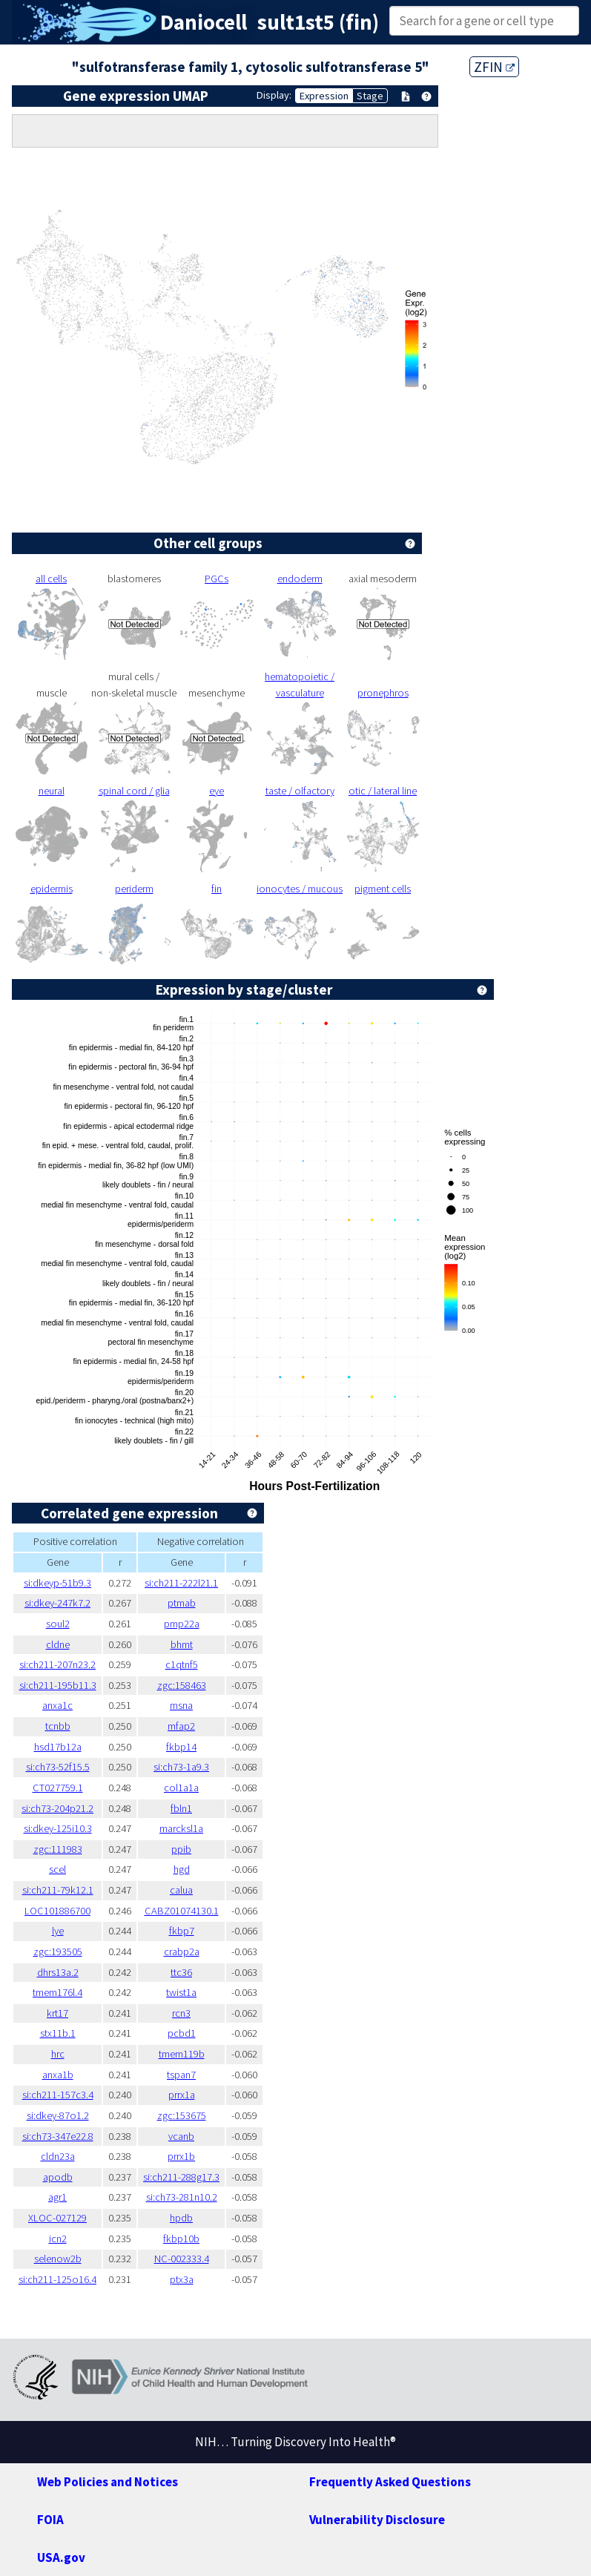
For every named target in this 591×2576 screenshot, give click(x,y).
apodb (58, 2177)
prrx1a (181, 2094)
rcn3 (181, 2013)
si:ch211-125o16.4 (57, 2279)
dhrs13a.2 (58, 1972)
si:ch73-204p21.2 (57, 1808)
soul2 (58, 1623)
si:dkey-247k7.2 (57, 1603)
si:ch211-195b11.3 (57, 1685)
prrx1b (181, 2156)
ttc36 (181, 1972)
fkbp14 (181, 1746)
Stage (370, 95)
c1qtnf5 (181, 1664)
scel (57, 1869)
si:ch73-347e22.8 (57, 2136)
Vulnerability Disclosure (377, 2519)
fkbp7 (181, 1930)
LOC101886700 (57, 1910)
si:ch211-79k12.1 (57, 1890)
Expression (324, 95)
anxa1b (57, 2074)
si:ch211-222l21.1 (181, 1583)
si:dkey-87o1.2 (58, 2115)
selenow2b (58, 2258)
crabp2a (181, 1951)
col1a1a (181, 1787)
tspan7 (181, 2074)
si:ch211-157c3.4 (57, 2094)
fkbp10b (181, 2238)
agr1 (57, 2197)
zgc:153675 (181, 2115)
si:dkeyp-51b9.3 (57, 1583)
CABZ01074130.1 (182, 1910)
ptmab (182, 1603)
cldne (58, 1644)
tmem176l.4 (57, 1992)
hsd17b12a (58, 1746)
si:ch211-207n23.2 (57, 1664)
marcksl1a (181, 1828)
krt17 (57, 2013)
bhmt (182, 1644)
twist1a (181, 1992)
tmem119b (182, 2054)
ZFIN (494, 67)
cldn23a (58, 2156)
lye (58, 1930)
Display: (274, 95)
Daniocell (203, 22)
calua (181, 1890)
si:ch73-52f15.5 (58, 1766)
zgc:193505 (57, 1951)
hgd (182, 1869)
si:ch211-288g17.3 (181, 2177)
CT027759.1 (58, 1787)
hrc (58, 2054)
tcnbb (57, 1726)
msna (181, 1705)
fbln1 (181, 1808)
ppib (181, 1849)
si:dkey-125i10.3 (58, 1828)
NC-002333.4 (181, 2258)
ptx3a (182, 2279)
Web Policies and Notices (107, 2482)
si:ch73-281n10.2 (181, 2197)
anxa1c (57, 1705)
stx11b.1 (58, 2033)
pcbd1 (182, 2033)
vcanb (181, 2136)
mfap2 (181, 1726)
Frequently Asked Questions (390, 2482)
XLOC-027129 (57, 2217)
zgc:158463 (181, 1685)
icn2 (58, 2238)
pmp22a (181, 1623)
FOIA (50, 2519)
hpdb (181, 2217)
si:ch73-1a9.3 (181, 1766)
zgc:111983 (57, 1849)
